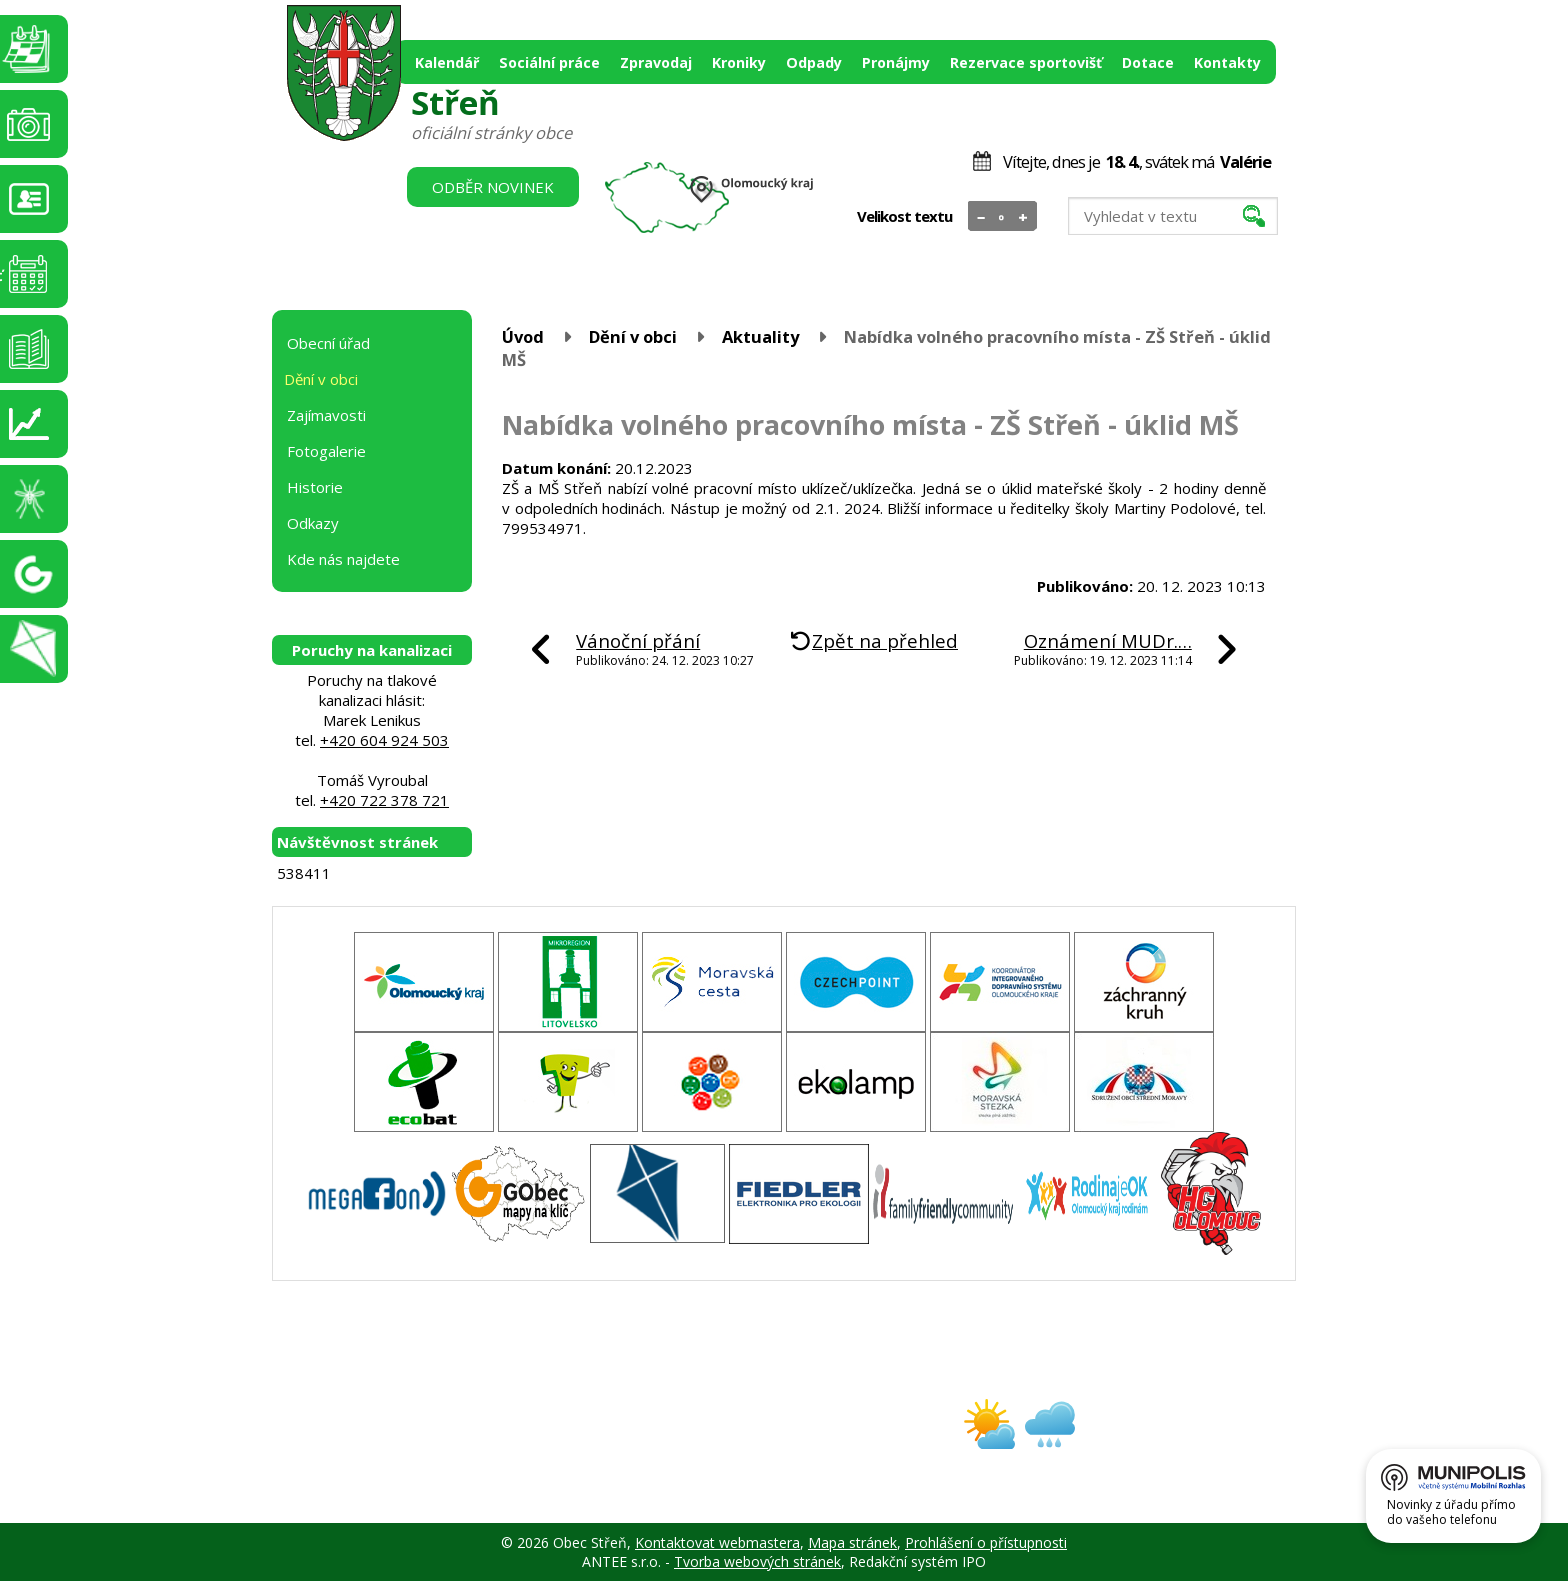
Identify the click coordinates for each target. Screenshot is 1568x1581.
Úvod (523, 336)
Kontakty (1227, 62)
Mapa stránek (852, 1542)
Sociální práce (549, 62)
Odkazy (313, 523)
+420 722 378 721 (384, 800)
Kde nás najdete (343, 559)
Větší (1023, 217)
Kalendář (447, 62)
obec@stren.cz (712, 1441)
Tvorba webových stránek (757, 1561)
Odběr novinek (493, 187)
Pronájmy (896, 62)
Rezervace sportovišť (1026, 62)
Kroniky (739, 62)
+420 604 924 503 (384, 740)
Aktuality (760, 336)
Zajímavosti (326, 415)
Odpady (814, 62)
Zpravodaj (656, 62)
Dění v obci (633, 336)
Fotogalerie (326, 451)
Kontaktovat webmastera (717, 1542)
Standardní (1002, 217)
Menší (981, 217)
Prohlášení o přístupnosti (986, 1542)
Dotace (1148, 62)
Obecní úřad (328, 343)
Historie (315, 487)
